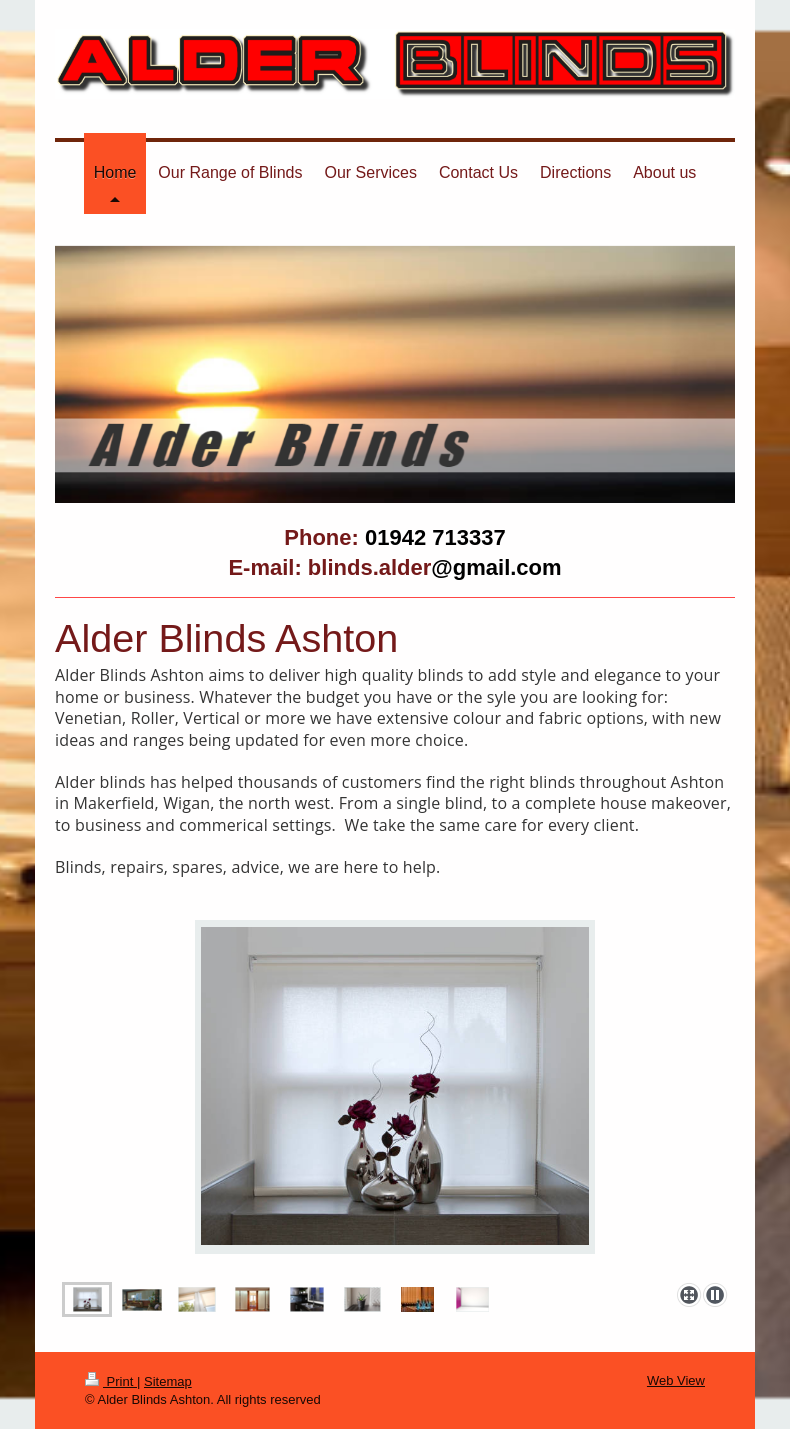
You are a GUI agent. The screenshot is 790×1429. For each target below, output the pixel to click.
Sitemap (168, 1381)
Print (111, 1381)
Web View (676, 1380)
